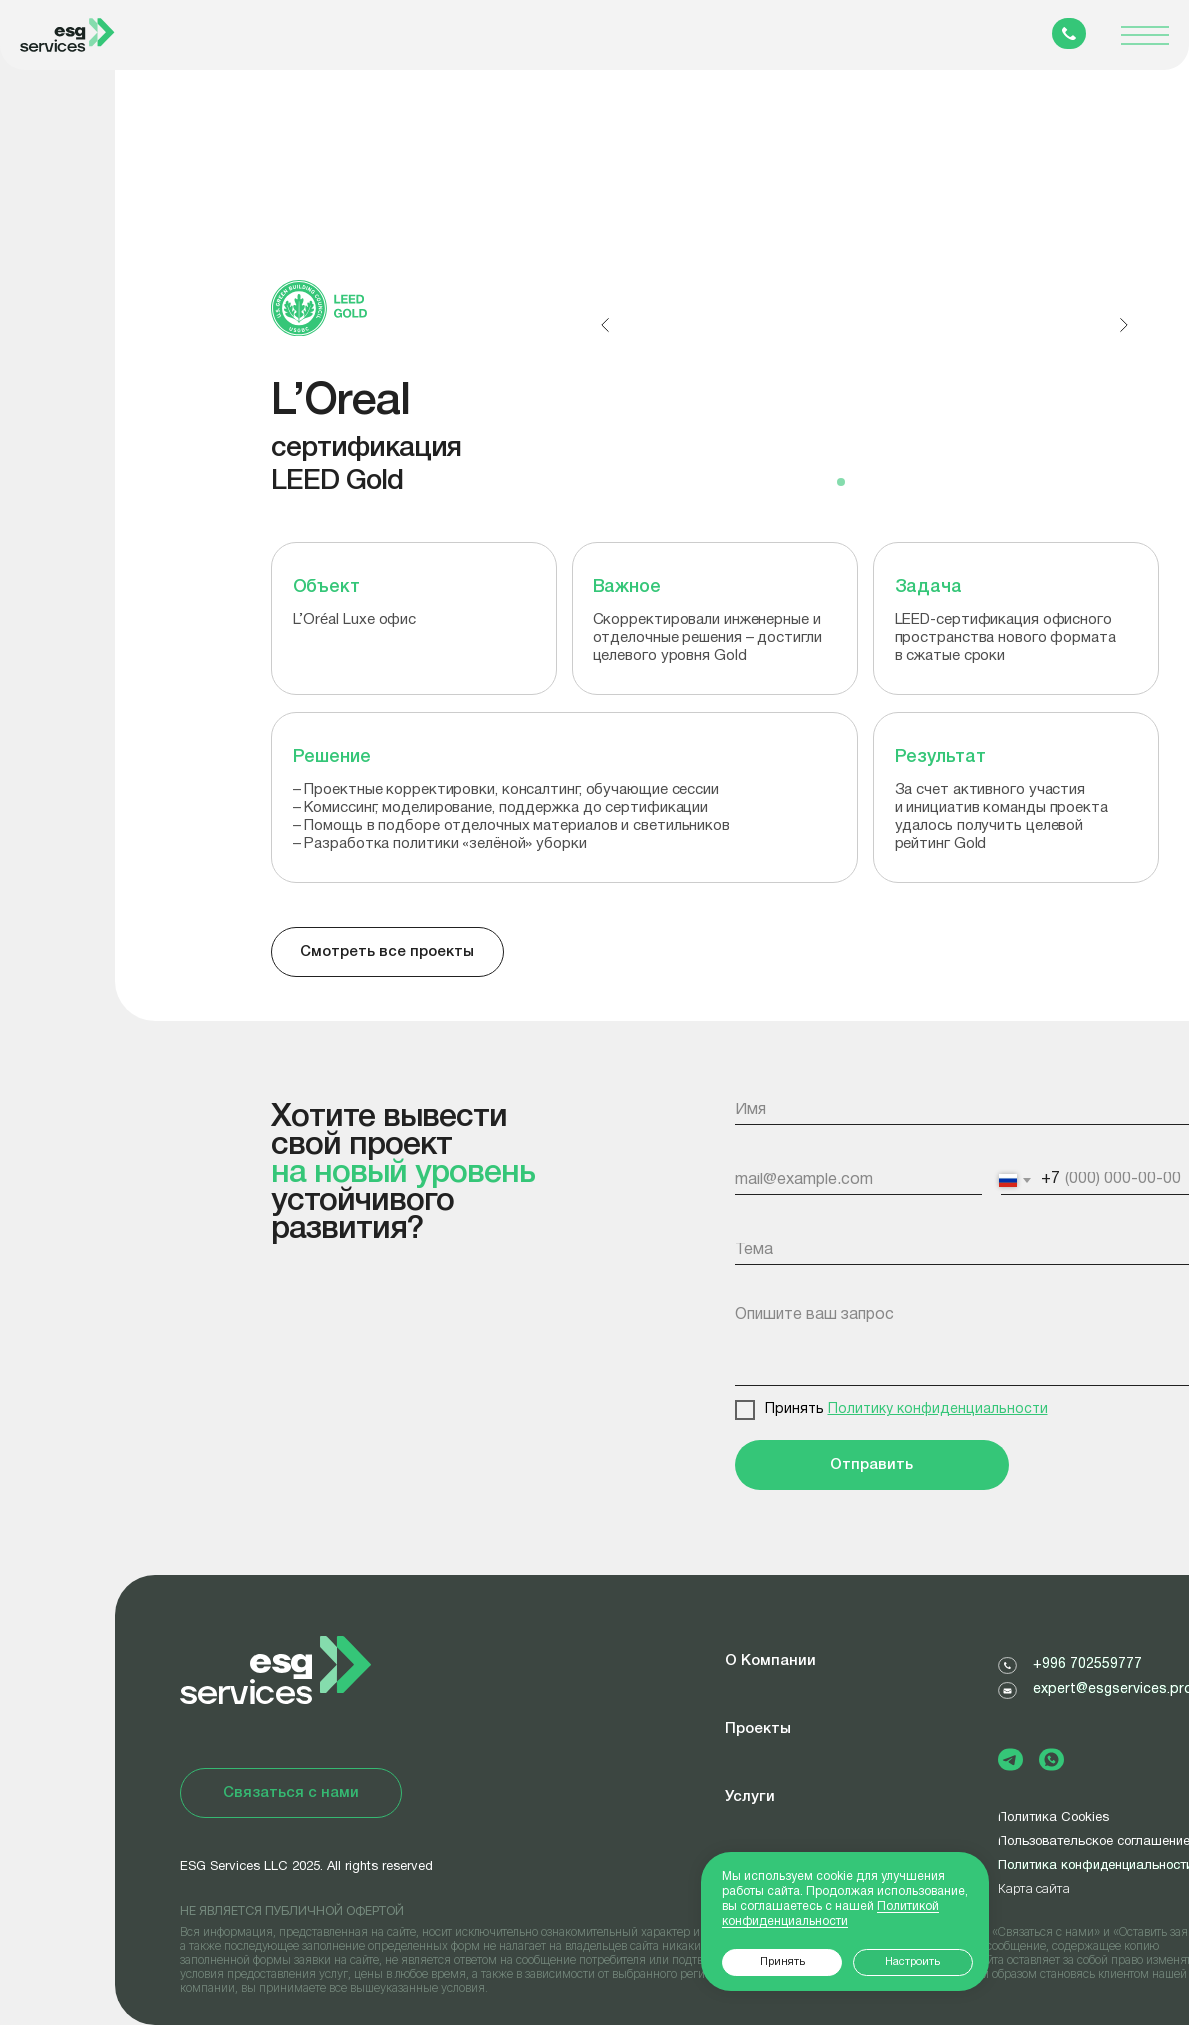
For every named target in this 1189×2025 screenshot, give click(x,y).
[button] (291, 1793)
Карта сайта (1034, 1888)
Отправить (871, 1465)
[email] (860, 1180)
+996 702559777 (1087, 1664)
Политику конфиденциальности (938, 1409)
